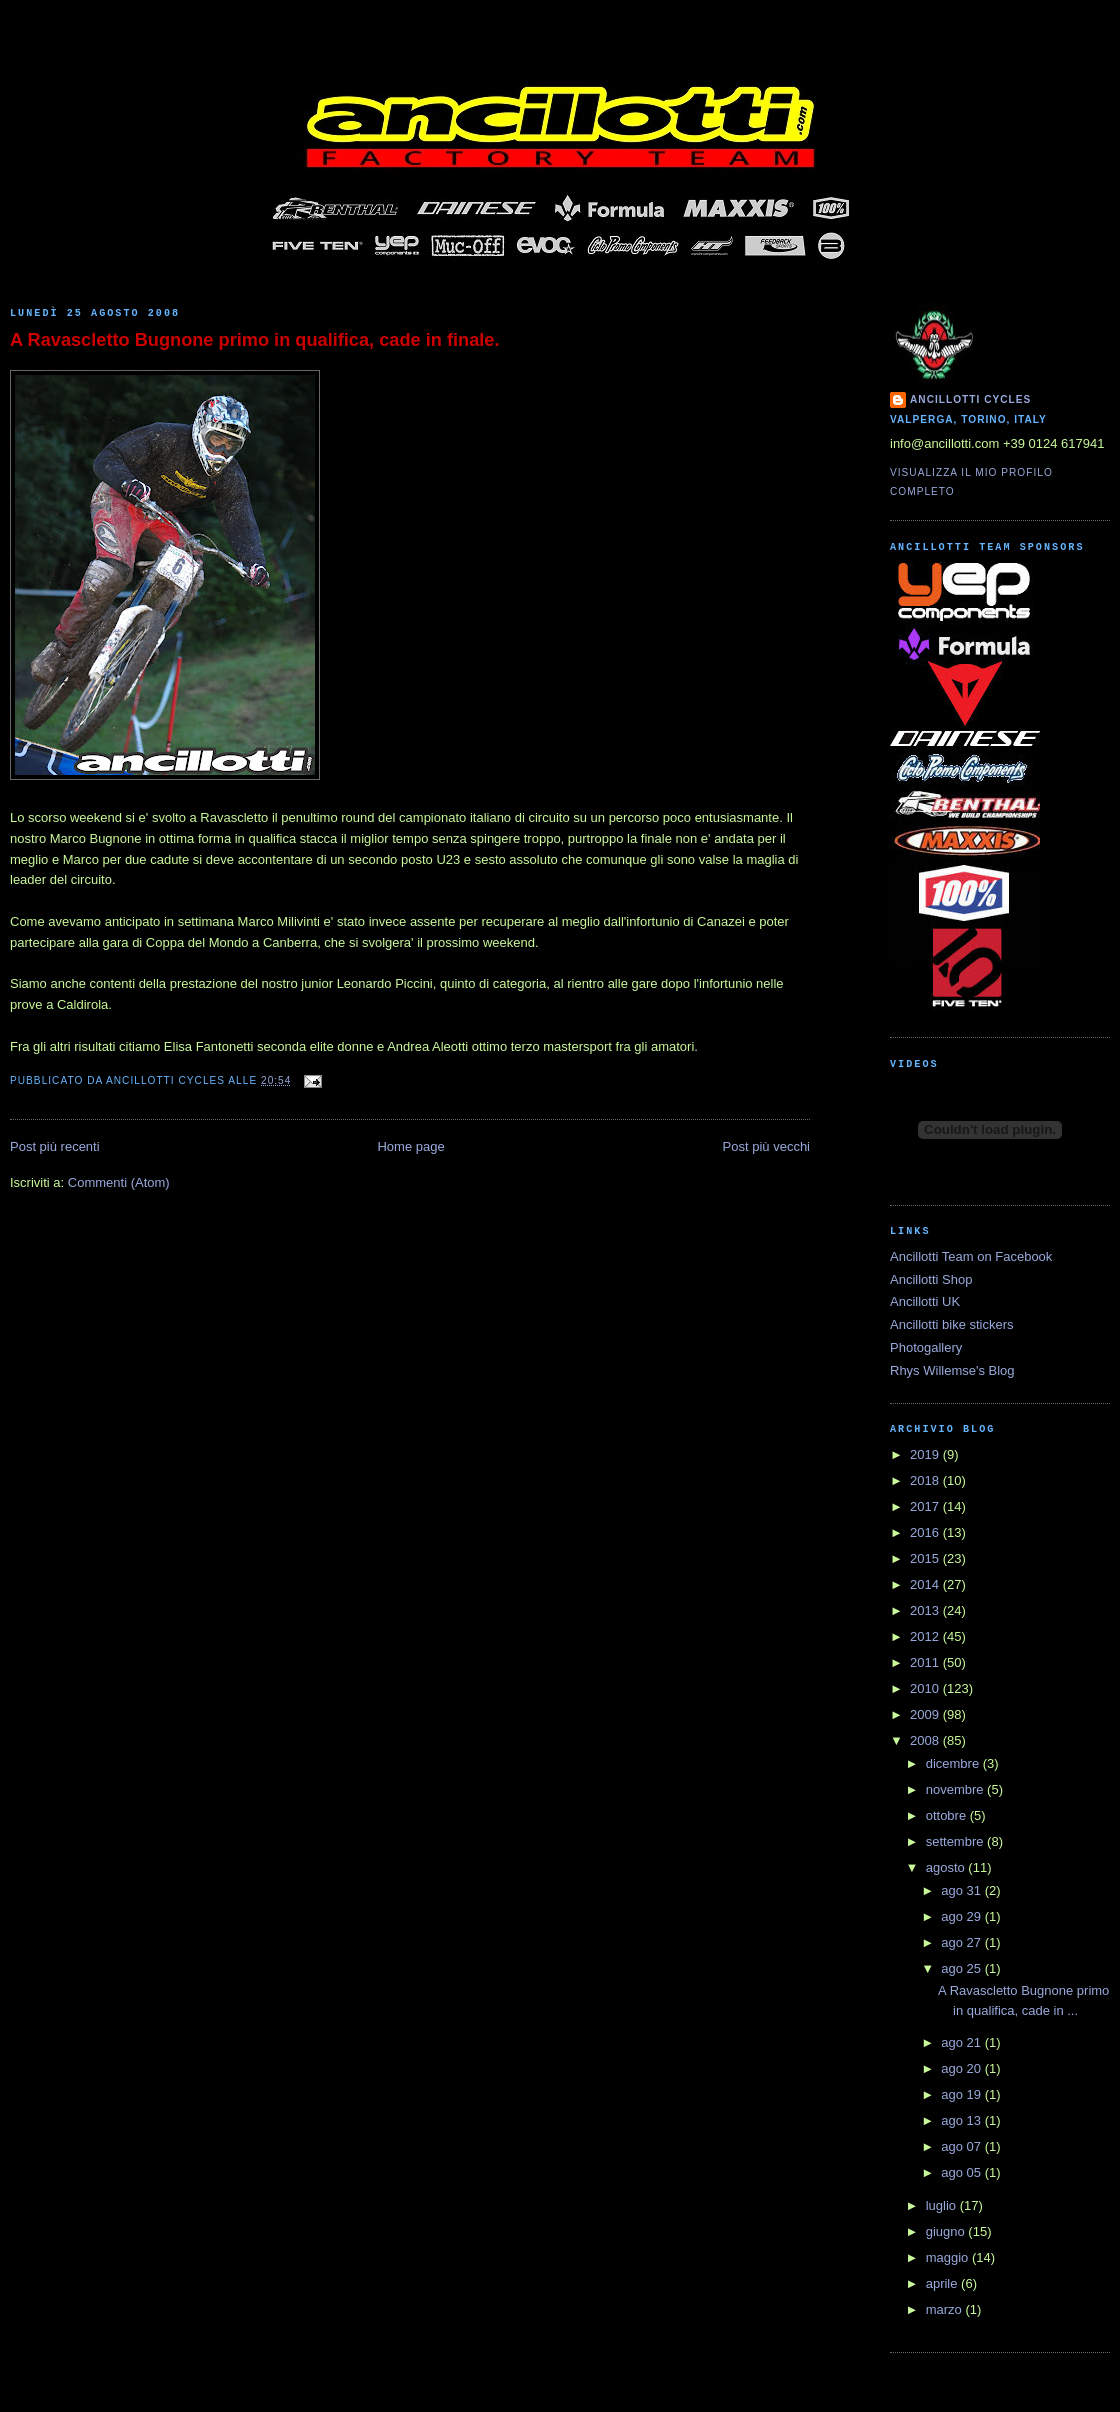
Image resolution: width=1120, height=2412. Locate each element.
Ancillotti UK (925, 1301)
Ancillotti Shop (931, 1279)
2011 (926, 1662)
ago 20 (962, 2068)
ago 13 (962, 2120)
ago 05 (962, 2172)
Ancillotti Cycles (970, 399)
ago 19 (962, 2094)
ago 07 (962, 2146)
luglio (943, 2205)
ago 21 (962, 2042)
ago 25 (962, 1968)
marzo (946, 2309)
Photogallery (926, 1347)
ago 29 (962, 1916)
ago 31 (962, 1890)
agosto (947, 1867)
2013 (926, 1610)
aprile (943, 2283)
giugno (947, 2231)
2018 (926, 1480)
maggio (949, 2257)
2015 (926, 1558)
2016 (926, 1532)
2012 (926, 1636)
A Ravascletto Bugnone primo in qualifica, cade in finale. (254, 340)
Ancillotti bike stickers (952, 1324)
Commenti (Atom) (119, 1182)
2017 (926, 1506)
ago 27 (962, 1942)
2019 (926, 1454)
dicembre (954, 1763)
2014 (926, 1584)
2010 (926, 1688)
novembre (956, 1789)
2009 (926, 1714)
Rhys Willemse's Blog (952, 1370)
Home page (410, 1146)
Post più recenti (55, 1146)
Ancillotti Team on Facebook (971, 1256)
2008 (926, 1740)
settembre (956, 1841)
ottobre (948, 1815)
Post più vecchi (766, 1146)
